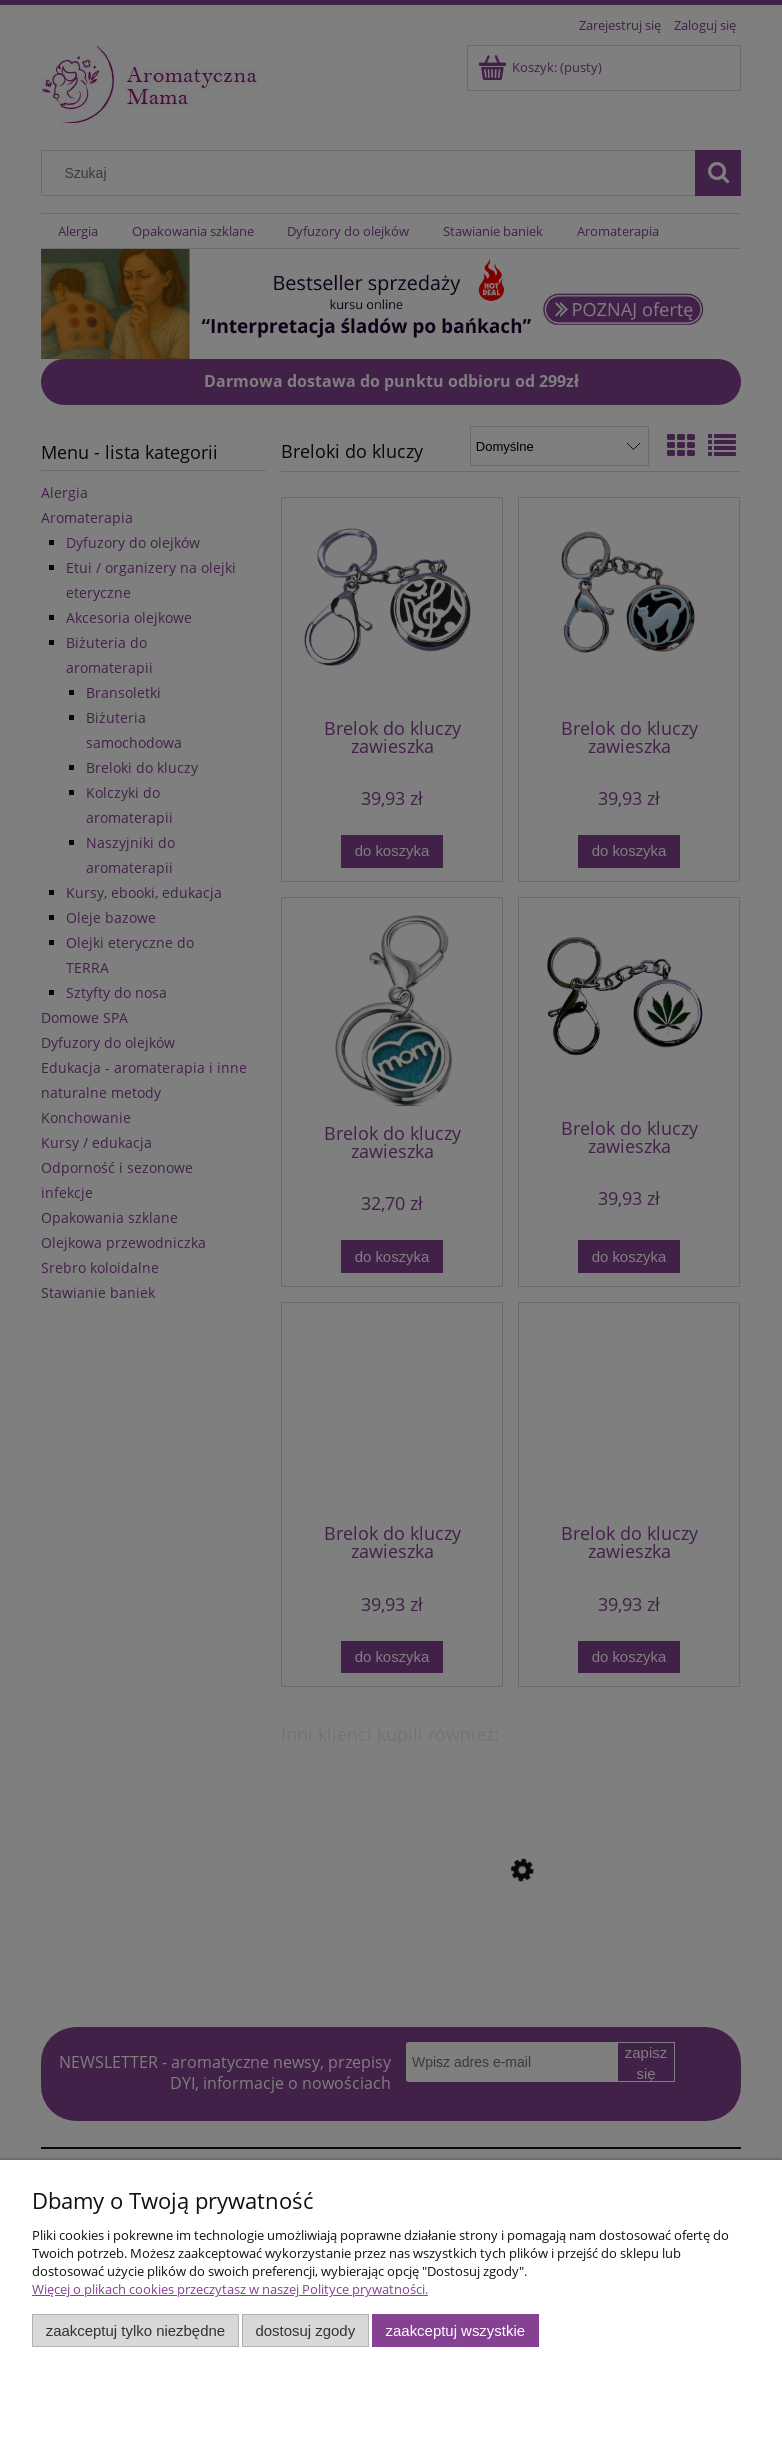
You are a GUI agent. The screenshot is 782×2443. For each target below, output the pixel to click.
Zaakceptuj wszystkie (455, 2330)
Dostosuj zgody (305, 2330)
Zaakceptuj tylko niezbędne (135, 2330)
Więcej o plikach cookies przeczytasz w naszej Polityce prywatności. (230, 2289)
